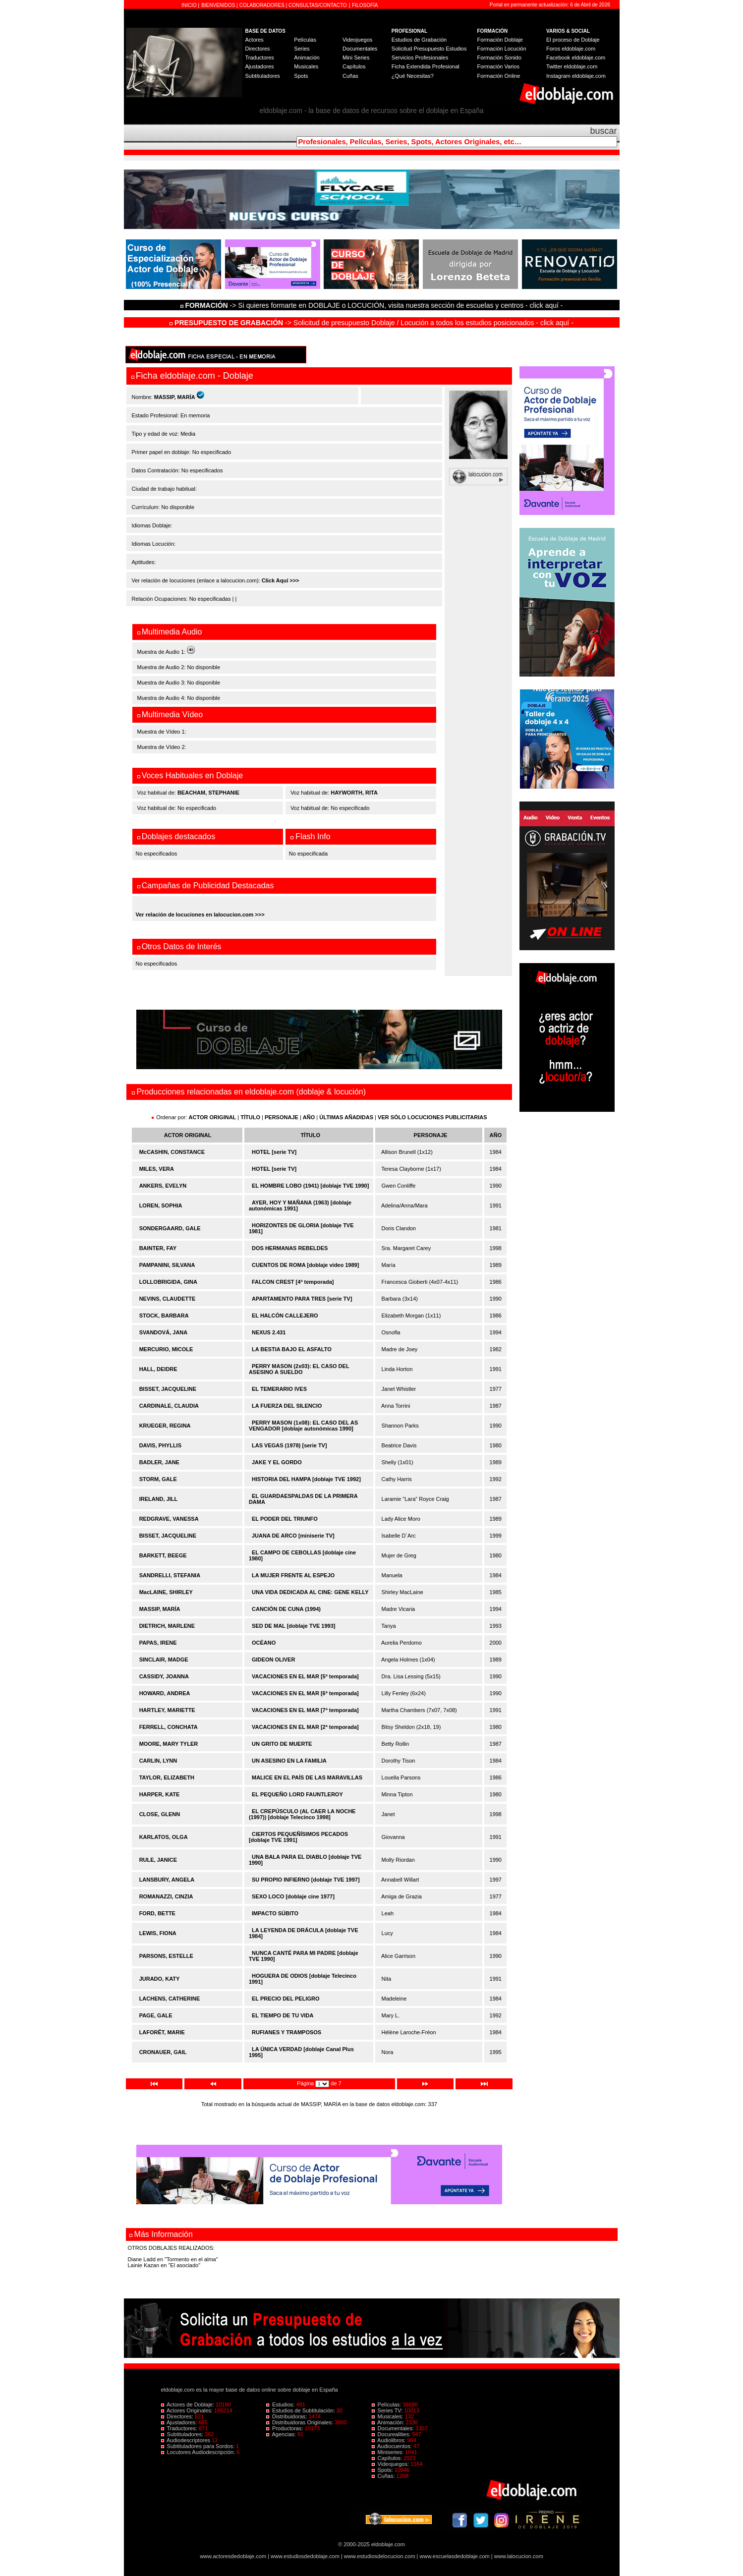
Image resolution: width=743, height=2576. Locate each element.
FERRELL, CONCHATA (168, 1727)
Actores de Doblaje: (188, 2404)
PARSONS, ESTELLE (166, 1956)
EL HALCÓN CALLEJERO (285, 1315)
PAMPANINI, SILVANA (167, 1265)
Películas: (387, 2404)
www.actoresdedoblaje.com (233, 2556)
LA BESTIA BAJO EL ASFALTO (292, 1349)
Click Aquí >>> (280, 580)
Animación (306, 57)
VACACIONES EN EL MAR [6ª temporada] (305, 1693)
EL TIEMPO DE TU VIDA (282, 2015)
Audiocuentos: (392, 2446)
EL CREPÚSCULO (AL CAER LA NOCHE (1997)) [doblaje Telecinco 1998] (302, 1814)
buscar (603, 131)
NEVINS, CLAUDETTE (167, 1299)
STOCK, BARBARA (164, 1315)
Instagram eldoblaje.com (576, 76)
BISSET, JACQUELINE (168, 1389)
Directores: (178, 2416)
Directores (257, 49)
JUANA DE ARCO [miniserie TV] (293, 1536)
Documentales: (394, 2428)
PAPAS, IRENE (158, 1643)
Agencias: (281, 2434)
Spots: (383, 2470)
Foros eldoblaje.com (570, 49)
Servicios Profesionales (420, 57)
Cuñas (350, 76)
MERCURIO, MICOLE (166, 1349)
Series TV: (388, 2410)
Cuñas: (384, 2476)
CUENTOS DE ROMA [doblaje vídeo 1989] (305, 1265)
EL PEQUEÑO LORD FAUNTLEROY (297, 1794)
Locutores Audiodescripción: (199, 2452)
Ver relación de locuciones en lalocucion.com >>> (200, 914)
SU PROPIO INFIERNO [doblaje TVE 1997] (306, 1880)
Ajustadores (259, 66)
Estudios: (281, 2404)
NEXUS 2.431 (269, 1332)
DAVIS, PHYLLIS (160, 1445)
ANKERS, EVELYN (163, 1186)
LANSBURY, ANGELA (167, 1880)
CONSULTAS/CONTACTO (317, 5)
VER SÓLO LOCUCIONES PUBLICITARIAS (432, 1117)
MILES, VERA (156, 1169)
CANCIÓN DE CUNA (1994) (286, 1609)
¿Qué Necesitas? (413, 76)
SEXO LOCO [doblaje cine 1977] (293, 1896)
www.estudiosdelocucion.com (379, 2556)
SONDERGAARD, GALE (170, 1228)
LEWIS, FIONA (157, 1933)
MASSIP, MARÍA (159, 1609)
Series (301, 49)
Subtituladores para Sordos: (198, 2446)
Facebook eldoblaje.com (575, 57)
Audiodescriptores (186, 2440)
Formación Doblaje (500, 40)
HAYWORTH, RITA (354, 793)
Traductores (259, 57)
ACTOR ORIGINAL (212, 1117)
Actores (254, 40)
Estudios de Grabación (419, 40)
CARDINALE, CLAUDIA (169, 1406)
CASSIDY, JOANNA (164, 1676)
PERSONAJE (281, 1117)
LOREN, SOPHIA (160, 1205)
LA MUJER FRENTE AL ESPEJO (293, 1575)
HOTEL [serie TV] (274, 1152)
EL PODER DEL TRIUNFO (285, 1519)
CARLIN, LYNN (158, 1761)
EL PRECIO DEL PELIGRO (286, 1999)
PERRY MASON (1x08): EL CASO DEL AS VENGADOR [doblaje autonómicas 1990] (303, 1425)
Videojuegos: (391, 2464)
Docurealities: (392, 2434)
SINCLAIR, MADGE (163, 1659)
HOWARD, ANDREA (164, 1693)
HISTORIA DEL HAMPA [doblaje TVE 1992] (306, 1479)
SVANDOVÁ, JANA (163, 1332)
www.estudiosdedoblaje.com (305, 2556)
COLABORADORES (262, 5)
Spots (301, 76)
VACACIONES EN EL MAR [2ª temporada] (305, 1727)
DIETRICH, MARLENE (167, 1626)
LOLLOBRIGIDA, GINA (168, 1282)
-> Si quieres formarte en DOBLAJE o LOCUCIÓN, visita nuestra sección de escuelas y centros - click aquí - (373, 305)
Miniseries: (388, 2452)
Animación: (389, 2422)
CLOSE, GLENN (159, 1814)
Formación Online (498, 76)
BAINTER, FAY (157, 1248)
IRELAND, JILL (158, 1499)
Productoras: (285, 2428)
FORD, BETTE (157, 1913)
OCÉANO (264, 1643)
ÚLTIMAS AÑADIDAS (346, 1117)
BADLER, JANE (159, 1462)
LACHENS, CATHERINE (169, 1999)
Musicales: (388, 2416)
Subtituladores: (183, 2434)
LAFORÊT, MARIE (162, 2032)
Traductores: (180, 2428)
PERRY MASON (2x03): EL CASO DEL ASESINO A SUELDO (299, 1369)
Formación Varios (498, 66)
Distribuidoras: (287, 2416)
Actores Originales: (188, 2410)
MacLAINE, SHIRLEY (166, 1592)
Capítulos (354, 66)
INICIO (189, 5)
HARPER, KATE (159, 1794)
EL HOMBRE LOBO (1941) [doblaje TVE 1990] (310, 1186)
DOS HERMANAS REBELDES (290, 1248)
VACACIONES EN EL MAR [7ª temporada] (305, 1710)
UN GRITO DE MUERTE (282, 1744)
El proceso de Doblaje (573, 40)
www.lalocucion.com (518, 2556)
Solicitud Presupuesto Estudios (429, 49)
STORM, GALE (158, 1479)
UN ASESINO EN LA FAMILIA (289, 1761)
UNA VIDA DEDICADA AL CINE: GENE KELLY (310, 1592)
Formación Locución (501, 49)
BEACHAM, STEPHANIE (208, 793)
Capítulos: (388, 2458)
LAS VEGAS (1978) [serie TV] (289, 1445)
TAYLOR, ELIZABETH (166, 1777)
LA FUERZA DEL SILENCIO (287, 1406)
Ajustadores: (180, 2422)
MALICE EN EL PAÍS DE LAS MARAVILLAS (307, 1777)
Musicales (306, 66)
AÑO (309, 1117)
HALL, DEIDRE (158, 1369)
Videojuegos (357, 40)
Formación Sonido (499, 57)
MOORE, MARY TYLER (168, 1744)
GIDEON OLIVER (273, 1659)
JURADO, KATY (159, 1979)
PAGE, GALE (155, 2015)
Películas (305, 40)
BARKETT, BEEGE (163, 1555)
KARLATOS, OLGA (163, 1837)
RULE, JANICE (158, 1860)
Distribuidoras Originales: (300, 2422)
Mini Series (356, 57)
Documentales (360, 49)
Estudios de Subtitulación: (301, 2410)
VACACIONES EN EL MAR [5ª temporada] (305, 1676)
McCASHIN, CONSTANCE (172, 1152)
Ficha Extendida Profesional (425, 66)
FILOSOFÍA (365, 5)
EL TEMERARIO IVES (279, 1389)
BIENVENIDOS (218, 5)
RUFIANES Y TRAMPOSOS (286, 2032)
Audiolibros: (389, 2440)
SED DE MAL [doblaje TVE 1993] (294, 1626)
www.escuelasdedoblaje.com (455, 2556)
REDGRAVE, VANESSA (169, 1519)
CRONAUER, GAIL (163, 2052)
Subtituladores (262, 76)
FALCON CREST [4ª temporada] (293, 1282)
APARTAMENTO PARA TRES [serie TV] (302, 1299)
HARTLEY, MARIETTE (167, 1710)
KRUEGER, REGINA (165, 1426)
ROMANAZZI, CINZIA (166, 1896)
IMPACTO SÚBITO (275, 1913)
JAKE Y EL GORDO (277, 1462)
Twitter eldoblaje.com (571, 66)
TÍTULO (250, 1117)
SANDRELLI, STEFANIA (169, 1575)
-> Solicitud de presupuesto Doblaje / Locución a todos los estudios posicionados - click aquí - (371, 323)
